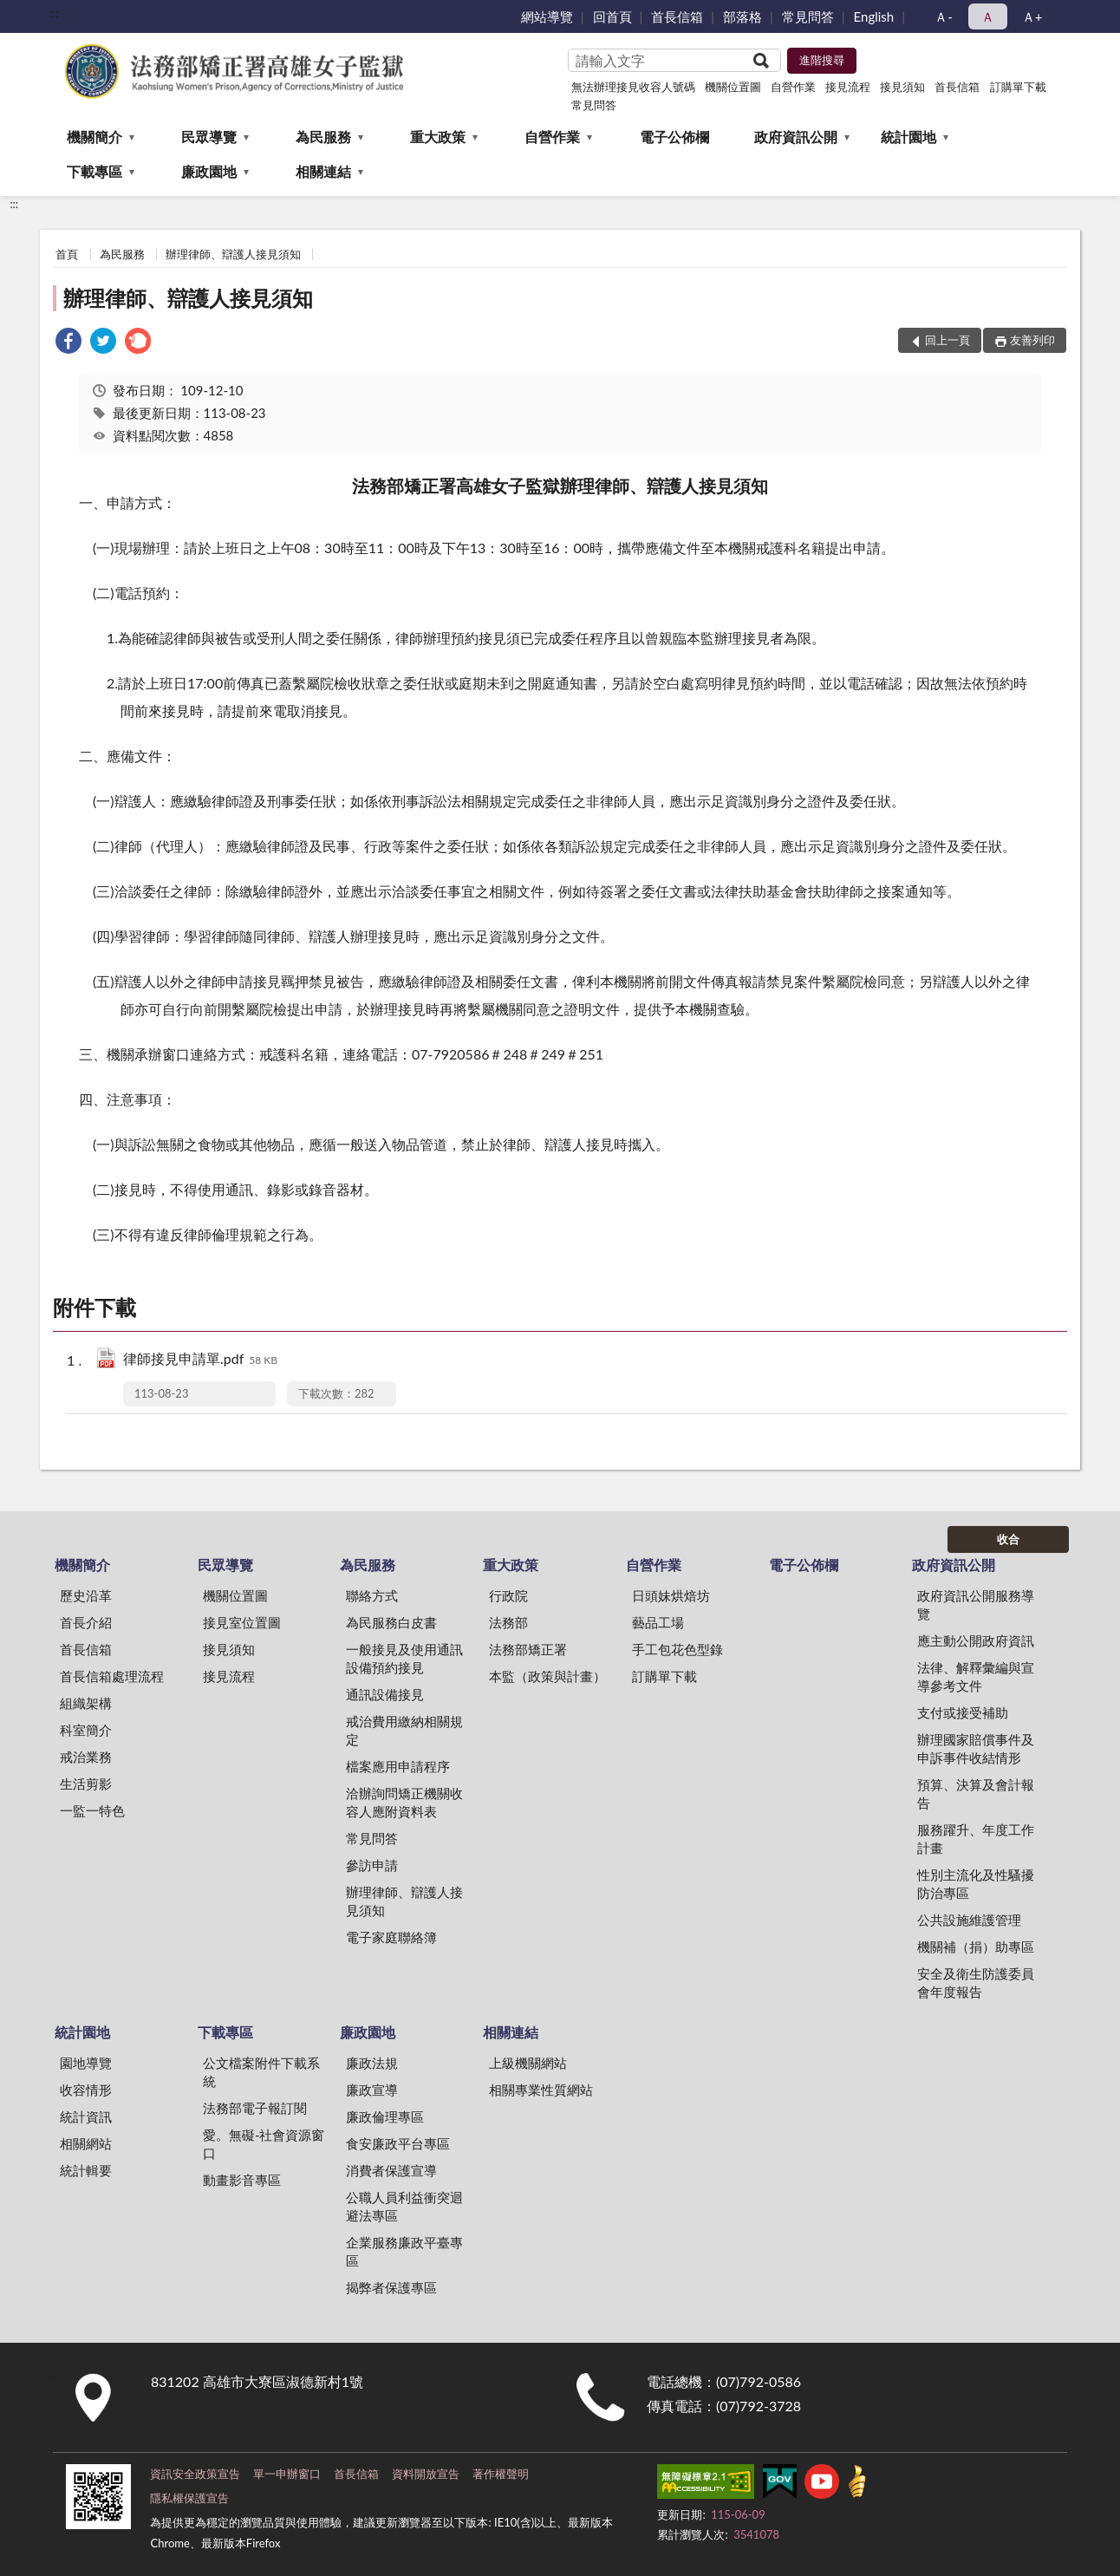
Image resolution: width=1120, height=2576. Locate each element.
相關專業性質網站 (541, 2089)
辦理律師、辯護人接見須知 (233, 254)
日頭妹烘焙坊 (671, 1595)
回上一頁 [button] (947, 340)
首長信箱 (677, 16)
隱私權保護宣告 (189, 2498)
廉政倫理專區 (385, 2116)
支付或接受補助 (962, 1712)
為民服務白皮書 (391, 1622)
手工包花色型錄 (677, 1649)
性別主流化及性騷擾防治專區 (975, 1884)
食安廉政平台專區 (398, 2143)
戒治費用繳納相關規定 (404, 1730)
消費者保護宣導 (391, 2170)
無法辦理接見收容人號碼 (633, 87)
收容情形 (86, 2089)
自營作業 (793, 87)
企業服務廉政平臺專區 (404, 2251)
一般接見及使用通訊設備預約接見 (404, 1658)
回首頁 (612, 16)
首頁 (66, 254)
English (874, 16)
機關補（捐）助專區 (975, 1946)
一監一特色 (92, 1810)
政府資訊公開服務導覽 (975, 1604)
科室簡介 (86, 1730)
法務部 (508, 1622)
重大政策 (438, 136)
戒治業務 (86, 1756)
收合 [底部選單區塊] (1008, 1539)
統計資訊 (86, 2116)
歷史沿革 (86, 1595)
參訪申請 (372, 1865)
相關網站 (86, 2143)
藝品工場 (658, 1622)
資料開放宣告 (425, 2474)
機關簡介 (94, 136)
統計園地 (908, 136)
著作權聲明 (500, 2474)
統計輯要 (86, 2170)
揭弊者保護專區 (391, 2287)
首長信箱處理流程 (112, 1676)
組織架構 (86, 1703)
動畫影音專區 (242, 2180)
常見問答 (808, 16)
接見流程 (847, 87)
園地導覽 (86, 2063)
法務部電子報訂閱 (255, 2108)
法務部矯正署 (528, 1649)
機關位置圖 (733, 87)
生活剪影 (86, 1783)
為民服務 (323, 136)
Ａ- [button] (943, 16)
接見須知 (902, 87)
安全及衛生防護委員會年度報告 (975, 1982)
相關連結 (323, 171)
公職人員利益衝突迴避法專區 (404, 2206)
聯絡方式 (372, 1595)
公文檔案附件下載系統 (261, 2072)
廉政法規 (372, 2063)
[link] (68, 343)
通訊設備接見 (385, 1694)
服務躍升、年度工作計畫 (975, 1838)
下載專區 (94, 171)
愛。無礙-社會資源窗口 (264, 2144)
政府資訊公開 (795, 136)
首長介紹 (86, 1622)
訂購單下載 (1018, 87)
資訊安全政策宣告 (195, 2474)
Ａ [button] (987, 16)
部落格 (742, 16)
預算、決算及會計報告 (975, 1793)
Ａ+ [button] (1032, 16)
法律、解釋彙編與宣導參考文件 (975, 1676)
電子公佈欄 (674, 136)
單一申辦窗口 (287, 2474)
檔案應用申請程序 (398, 1766)
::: (53, 13)
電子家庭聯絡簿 (391, 1937)
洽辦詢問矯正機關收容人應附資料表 (404, 1802)
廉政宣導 (372, 2089)
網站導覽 (547, 16)
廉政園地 (209, 171)
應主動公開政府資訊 (975, 1640)
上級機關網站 (528, 2063)
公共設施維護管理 (969, 1919)
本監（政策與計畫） (547, 1676)
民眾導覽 (209, 136)
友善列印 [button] (1032, 340)
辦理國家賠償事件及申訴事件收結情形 (975, 1748)
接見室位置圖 (242, 1622)
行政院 (508, 1595)
